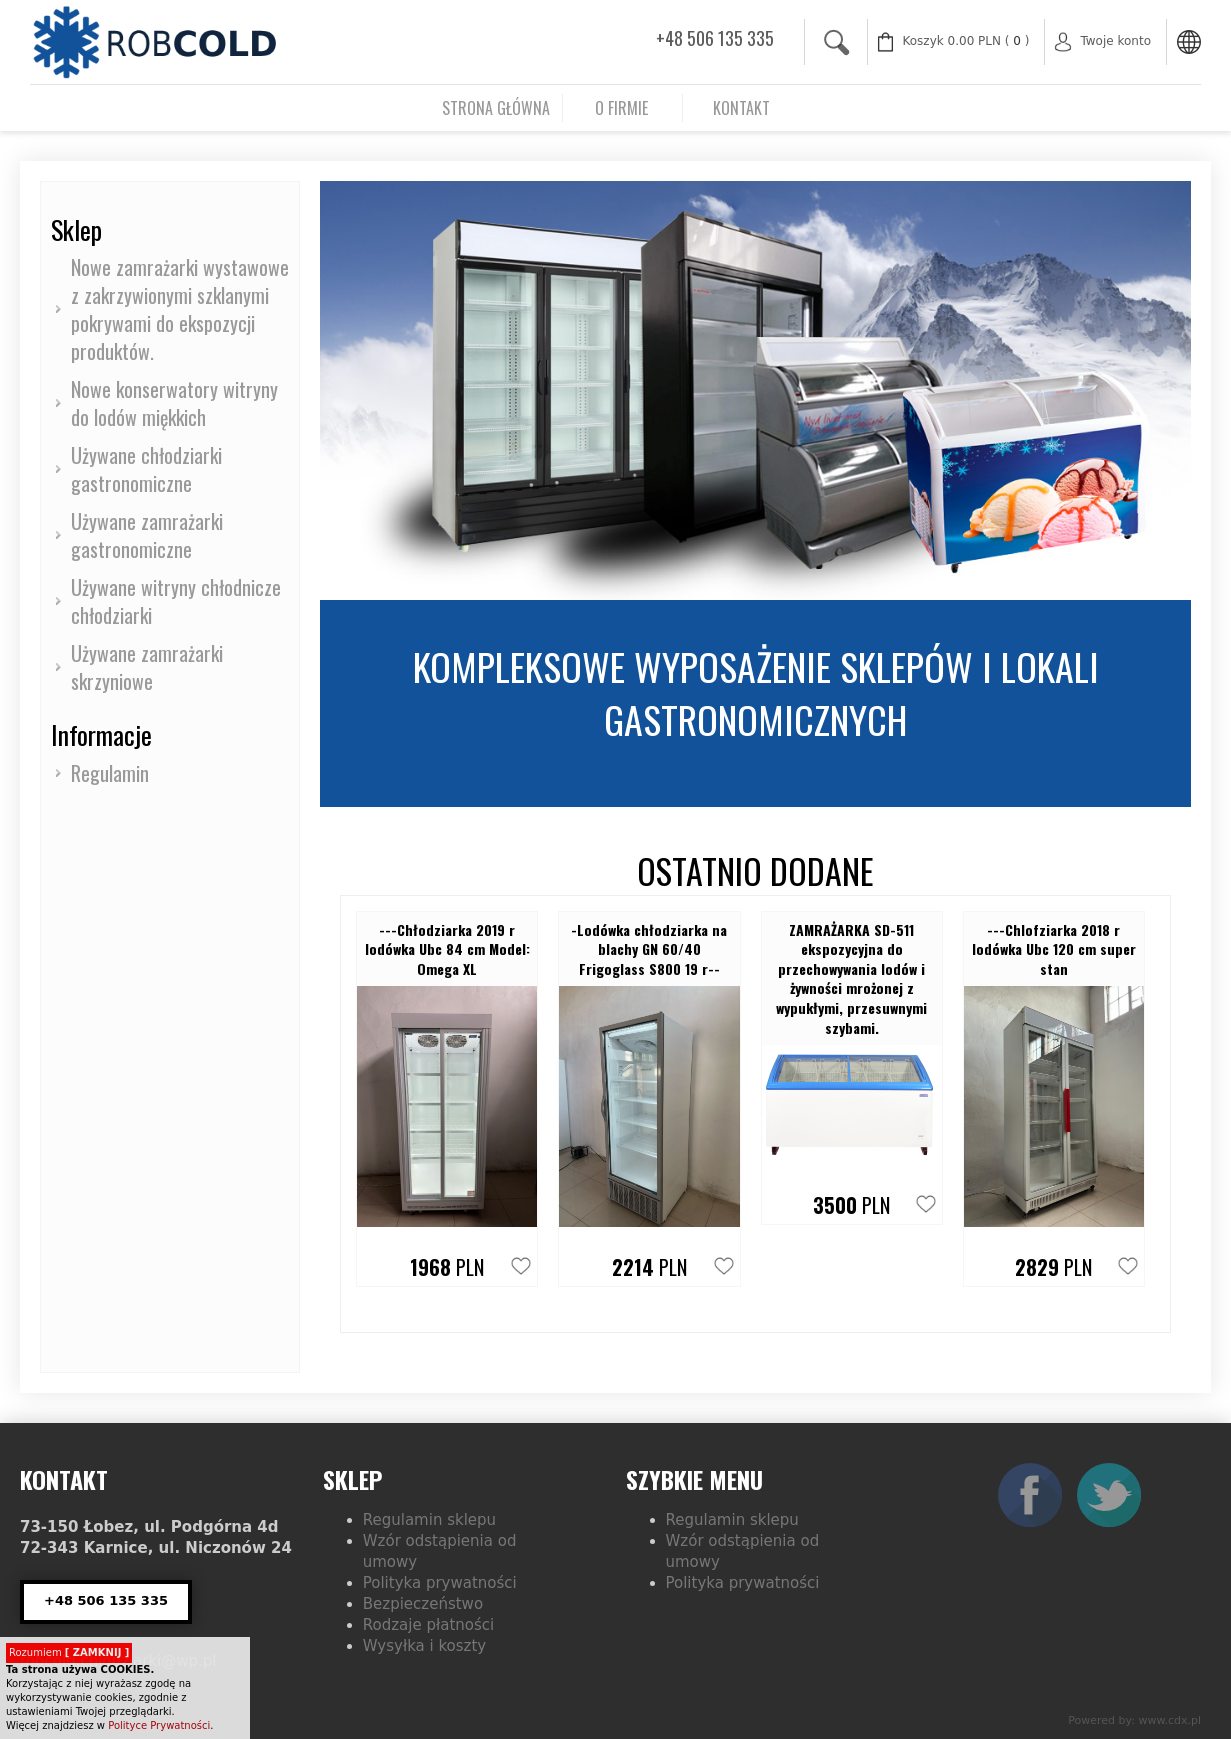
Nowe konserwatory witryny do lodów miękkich (174, 403)
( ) (966, 41)
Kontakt (741, 108)
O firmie (621, 108)
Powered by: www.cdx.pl (1134, 1720)
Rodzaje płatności (428, 1625)
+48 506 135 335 (715, 38)
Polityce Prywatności (159, 1725)
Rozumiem (69, 1652)
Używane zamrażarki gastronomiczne (147, 535)
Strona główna (496, 108)
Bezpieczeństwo (423, 1604)
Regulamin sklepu (429, 1520)
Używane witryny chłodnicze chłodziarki (176, 601)
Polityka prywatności (440, 1583)
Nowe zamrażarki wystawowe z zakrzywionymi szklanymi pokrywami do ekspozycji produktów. (180, 309)
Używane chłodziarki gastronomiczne (146, 469)
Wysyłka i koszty (425, 1646)
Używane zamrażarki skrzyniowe (147, 667)
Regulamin (110, 773)
